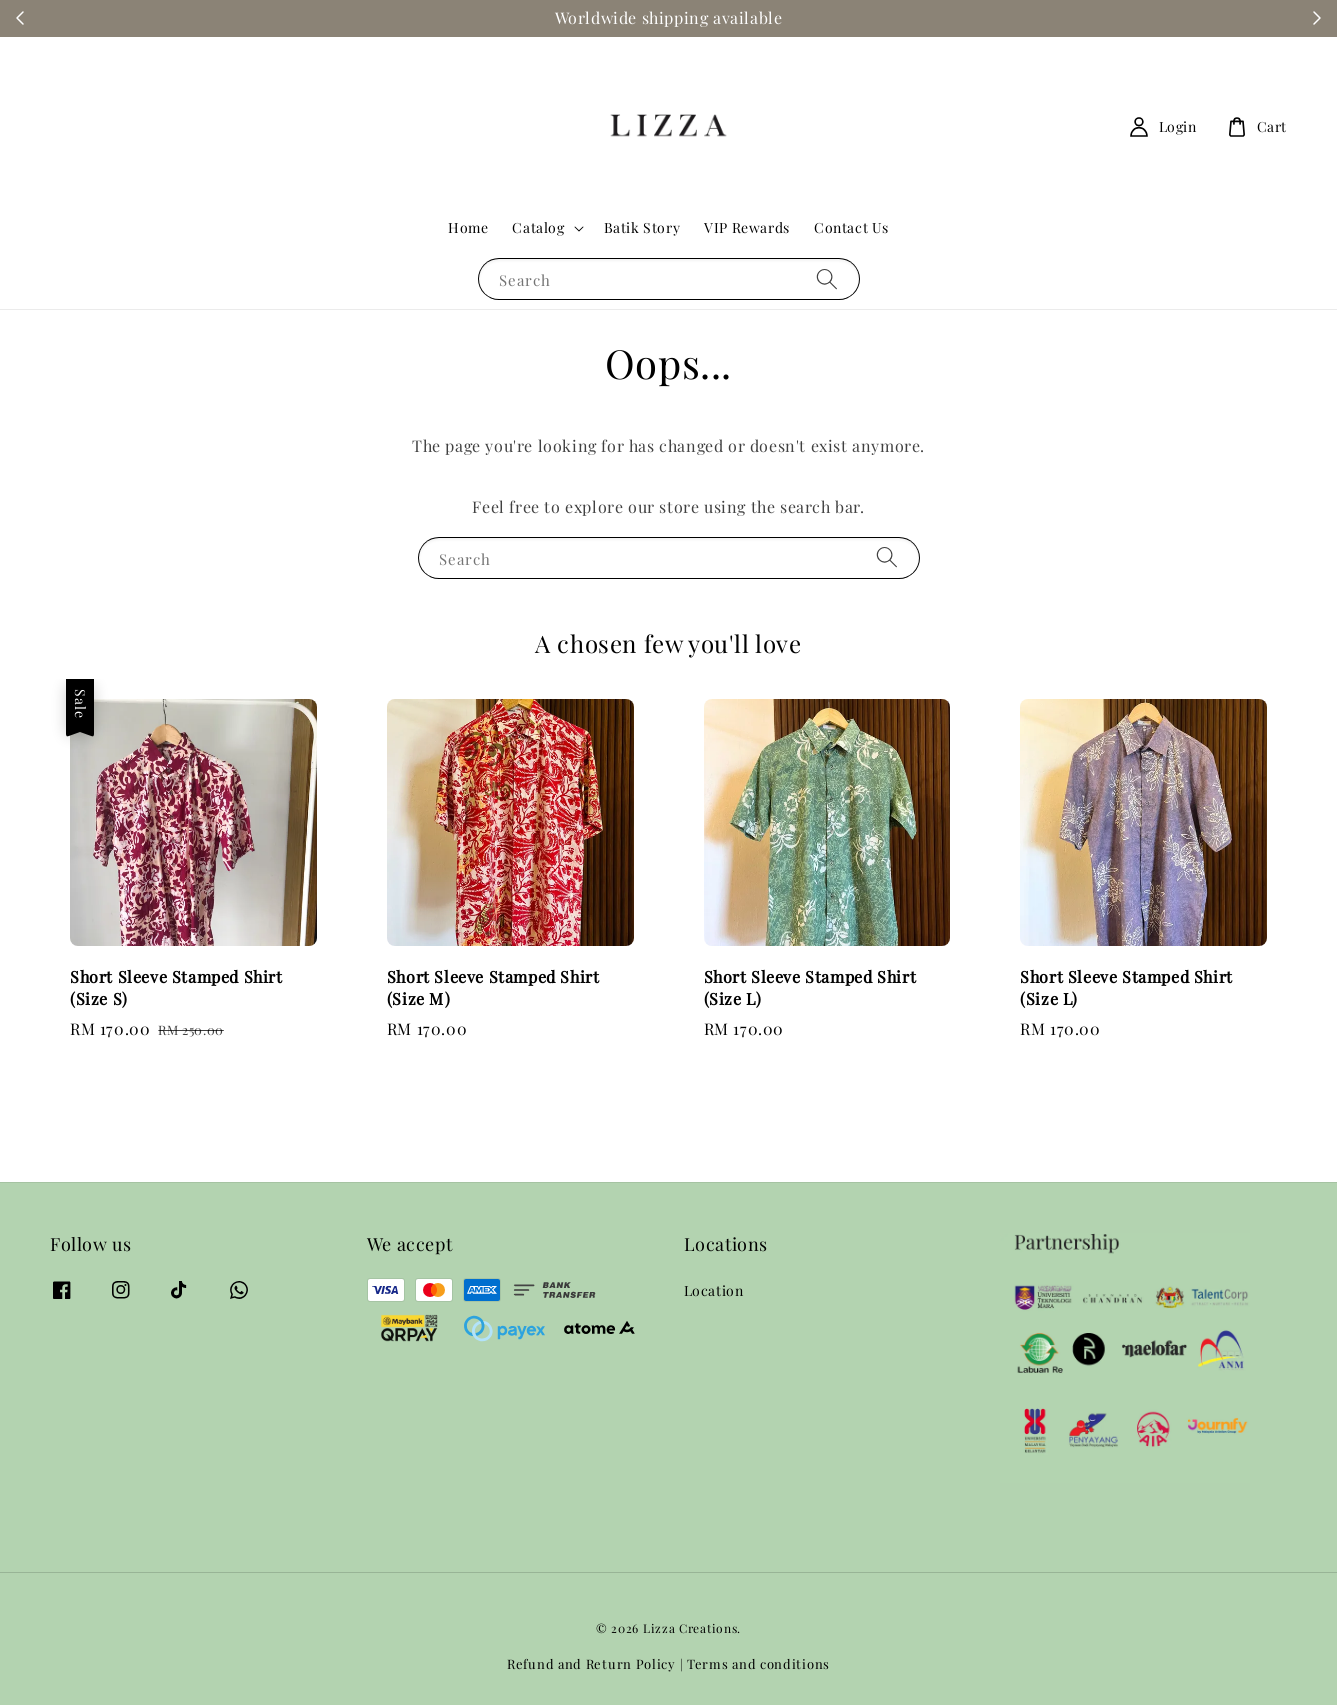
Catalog (538, 228)
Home (468, 227)
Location (714, 1291)
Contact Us (851, 227)
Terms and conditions (758, 1663)
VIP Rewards (747, 227)
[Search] (827, 278)
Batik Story (642, 227)
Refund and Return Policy (591, 1663)
